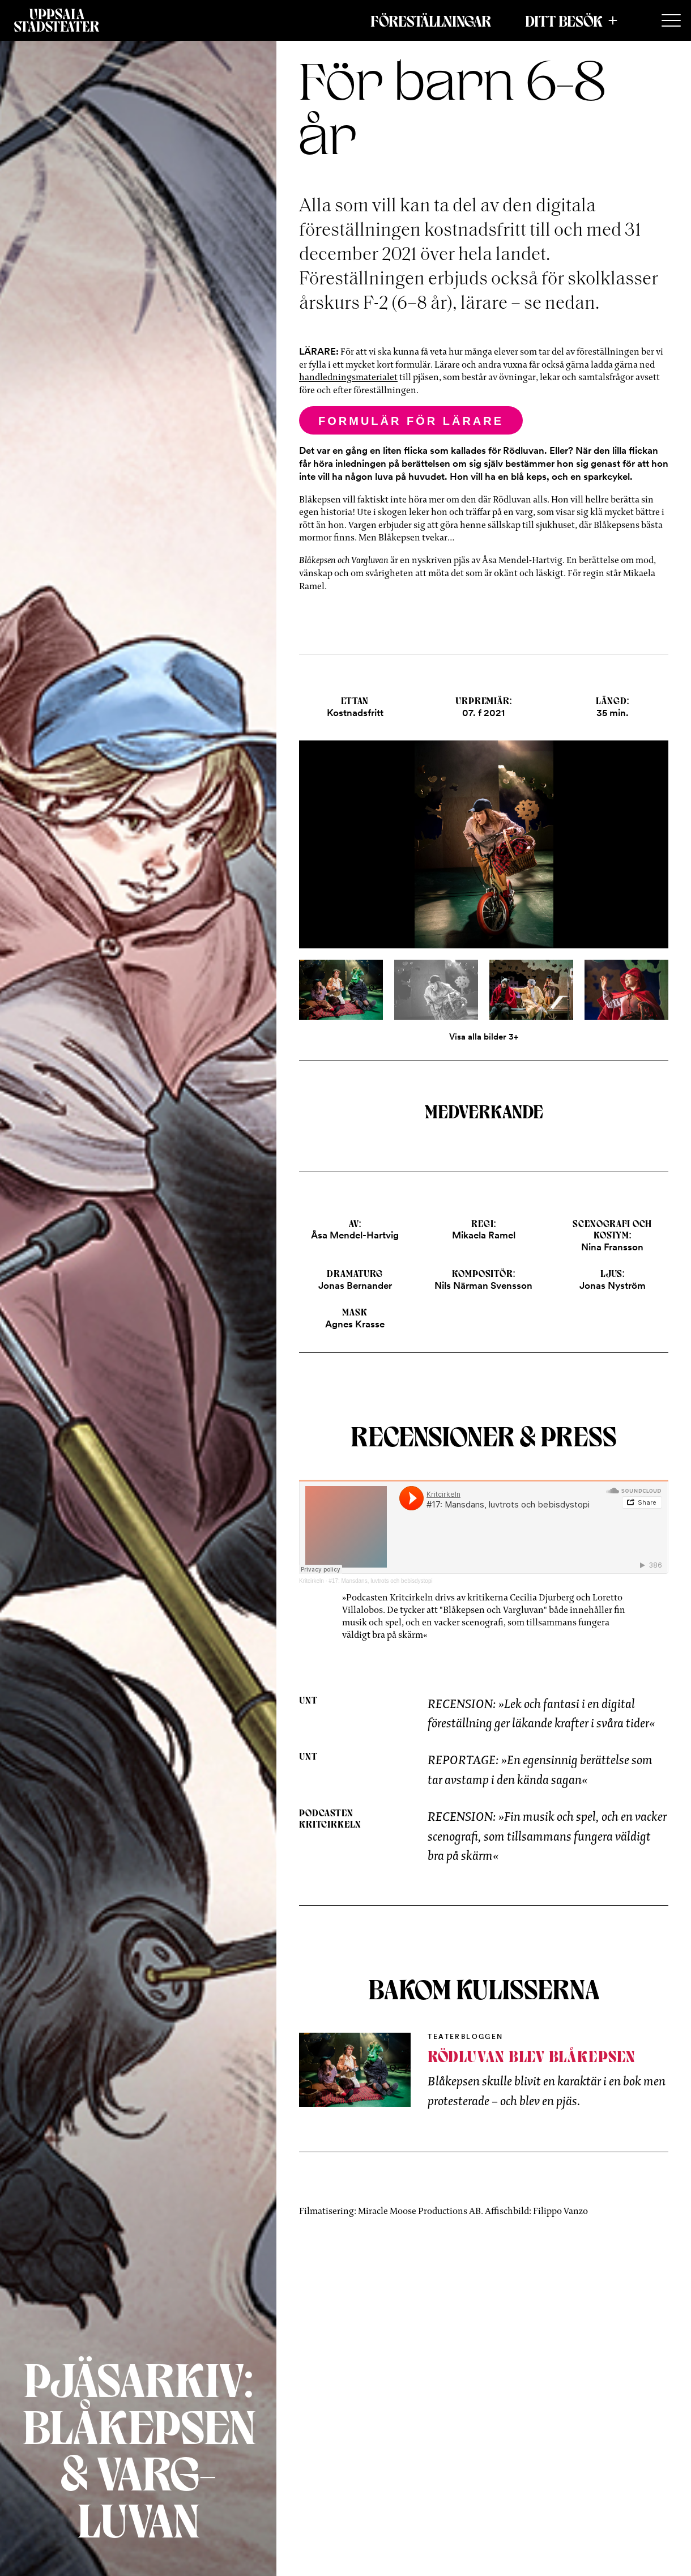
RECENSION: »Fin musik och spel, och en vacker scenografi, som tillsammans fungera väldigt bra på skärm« (547, 1836)
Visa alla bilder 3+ (483, 1037)
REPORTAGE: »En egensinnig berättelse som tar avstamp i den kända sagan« (540, 1769)
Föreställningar (430, 20)
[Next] (606, 854)
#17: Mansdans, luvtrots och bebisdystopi (380, 1581)
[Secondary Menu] (671, 21)
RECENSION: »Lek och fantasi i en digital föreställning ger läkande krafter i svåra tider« (541, 1713)
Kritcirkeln (311, 1581)
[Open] (483, 854)
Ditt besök (564, 20)
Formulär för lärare (411, 421)
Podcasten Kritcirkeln (330, 1818)
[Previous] (360, 854)
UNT (308, 1699)
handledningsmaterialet (348, 377)
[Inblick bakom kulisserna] (355, 2070)
